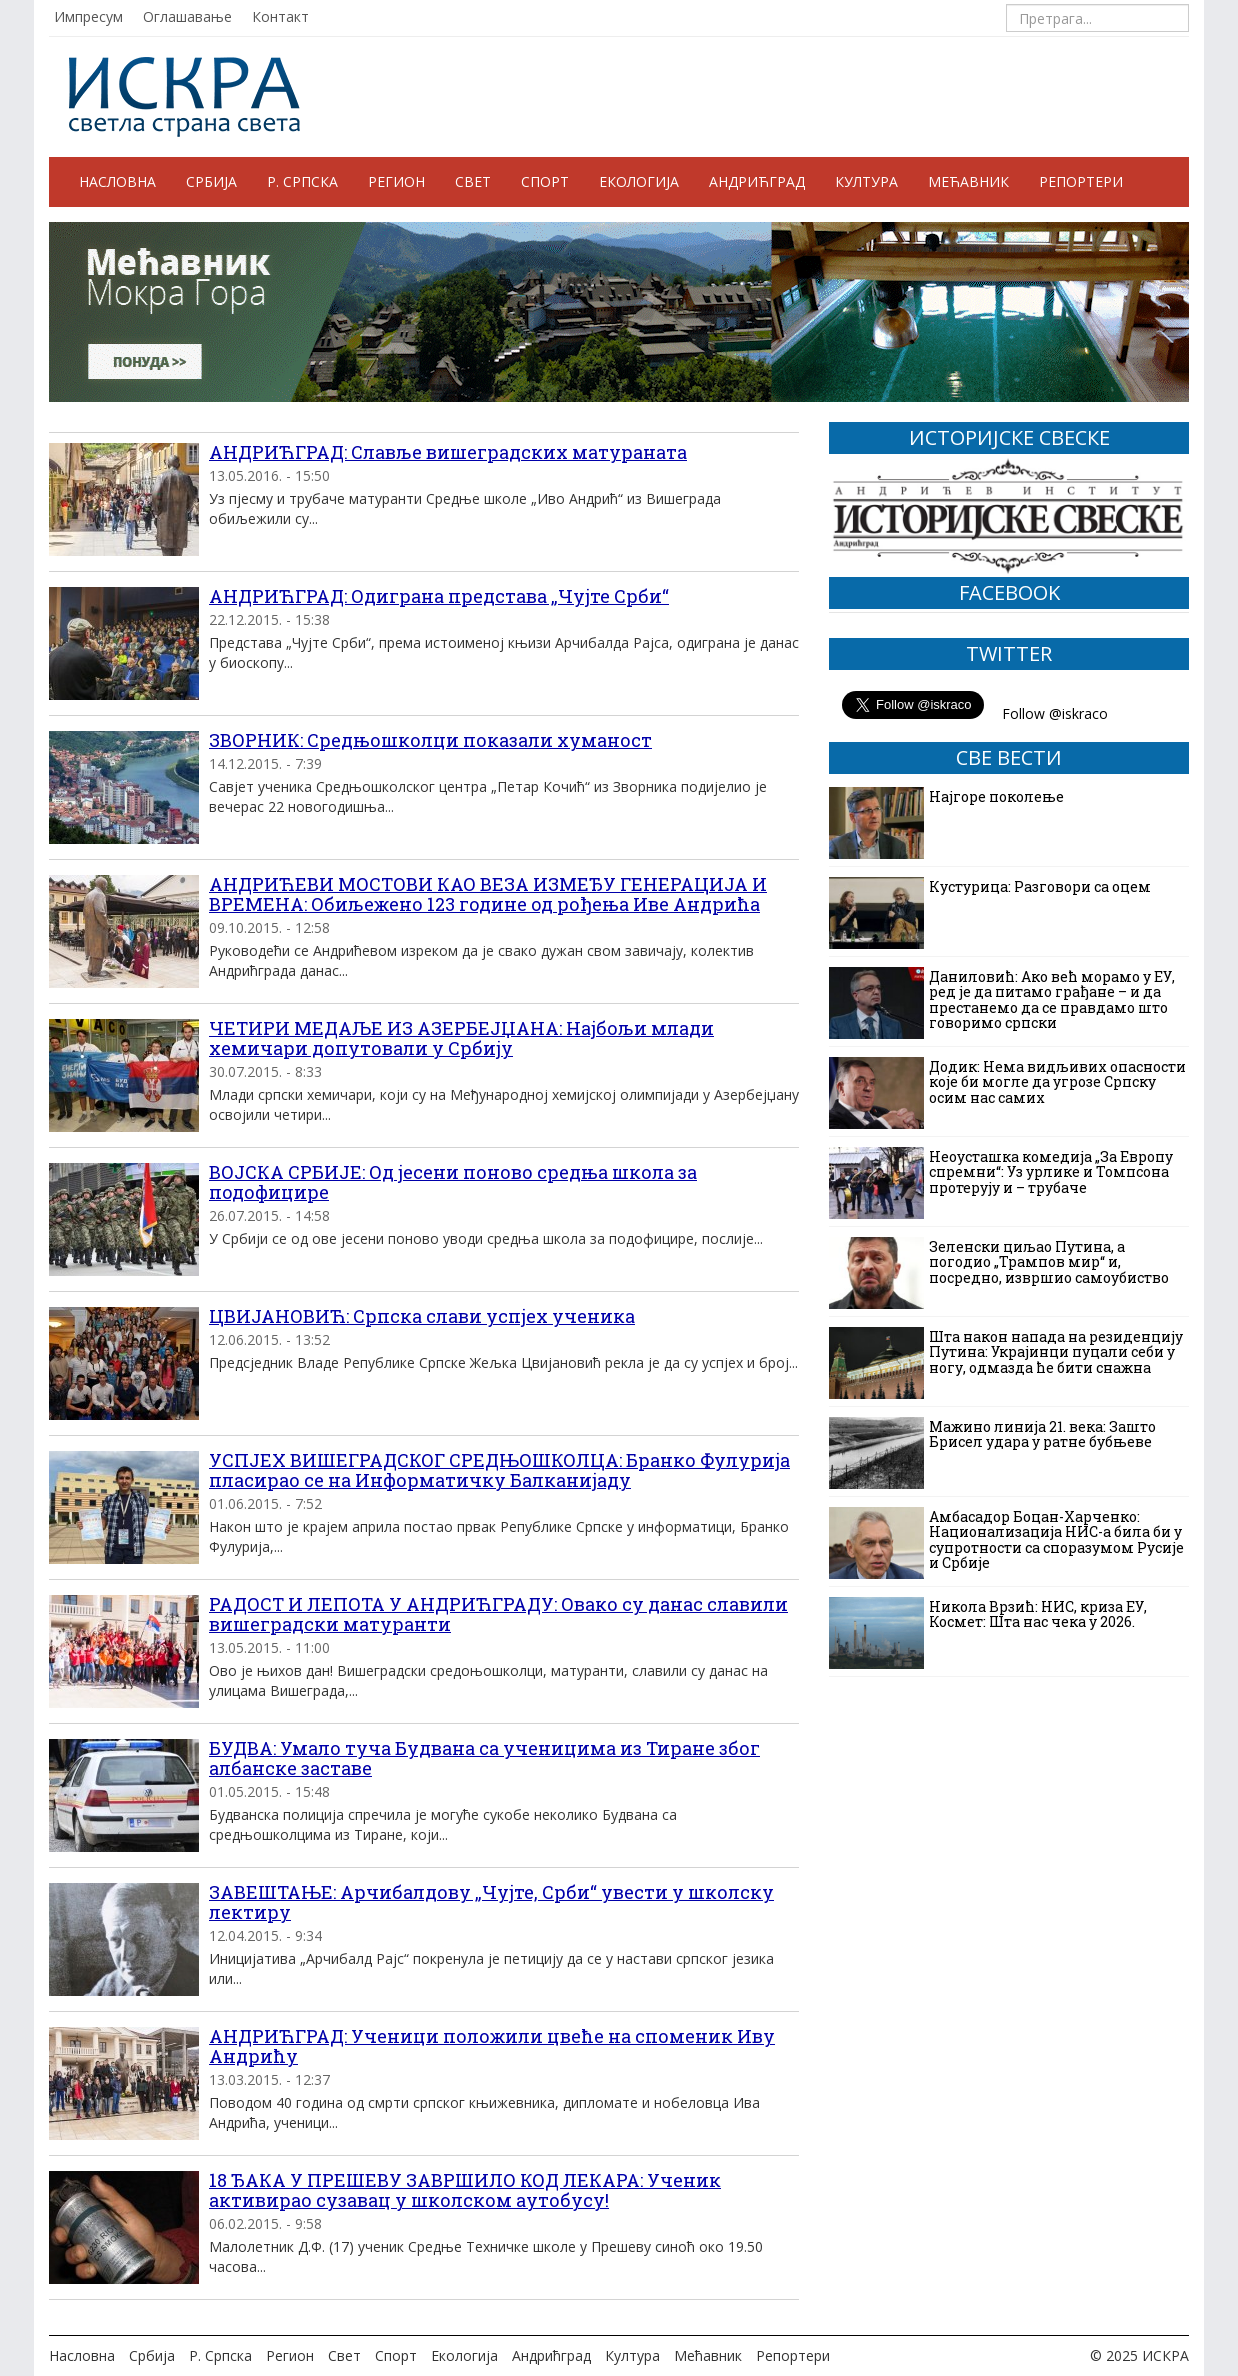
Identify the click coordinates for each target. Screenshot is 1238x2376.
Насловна (117, 181)
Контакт (280, 16)
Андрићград (757, 181)
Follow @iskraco (1055, 713)
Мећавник (968, 181)
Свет (473, 181)
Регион (396, 181)
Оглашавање (187, 16)
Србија (211, 181)
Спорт (545, 181)
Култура (866, 181)
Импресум (88, 16)
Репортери (1081, 181)
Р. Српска (302, 181)
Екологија (639, 181)
